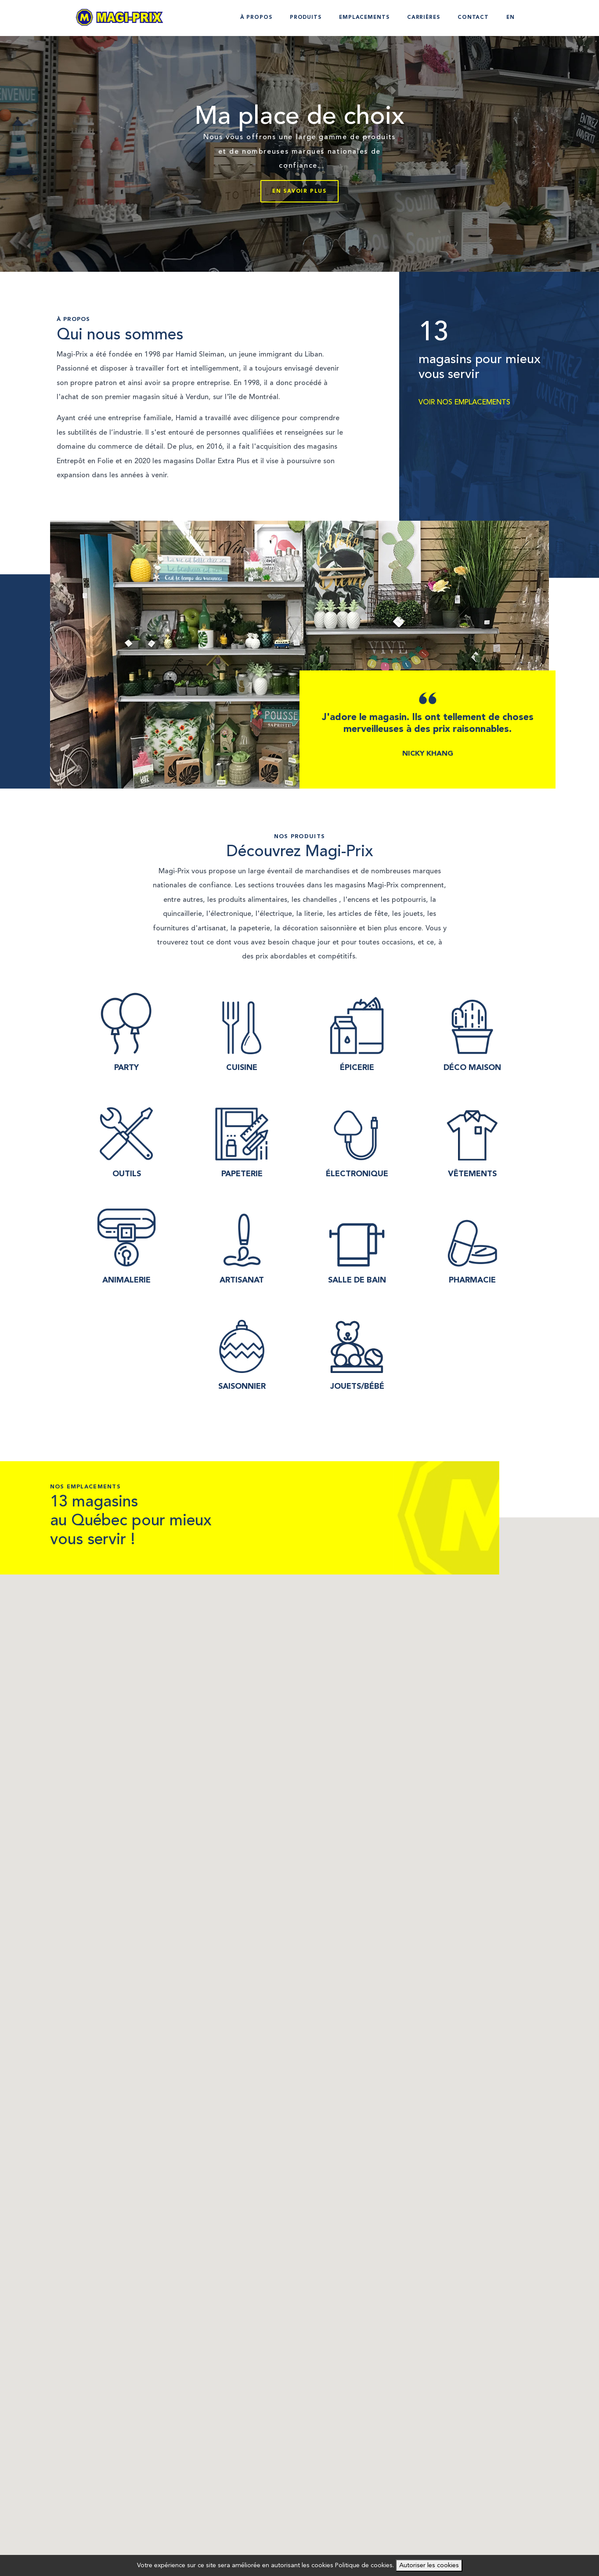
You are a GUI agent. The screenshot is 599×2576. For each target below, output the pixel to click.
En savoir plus (299, 191)
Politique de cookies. (364, 2565)
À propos (256, 18)
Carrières (423, 18)
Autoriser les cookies (429, 2565)
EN (510, 18)
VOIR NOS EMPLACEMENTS (464, 402)
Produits (305, 18)
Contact (473, 18)
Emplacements (364, 18)
